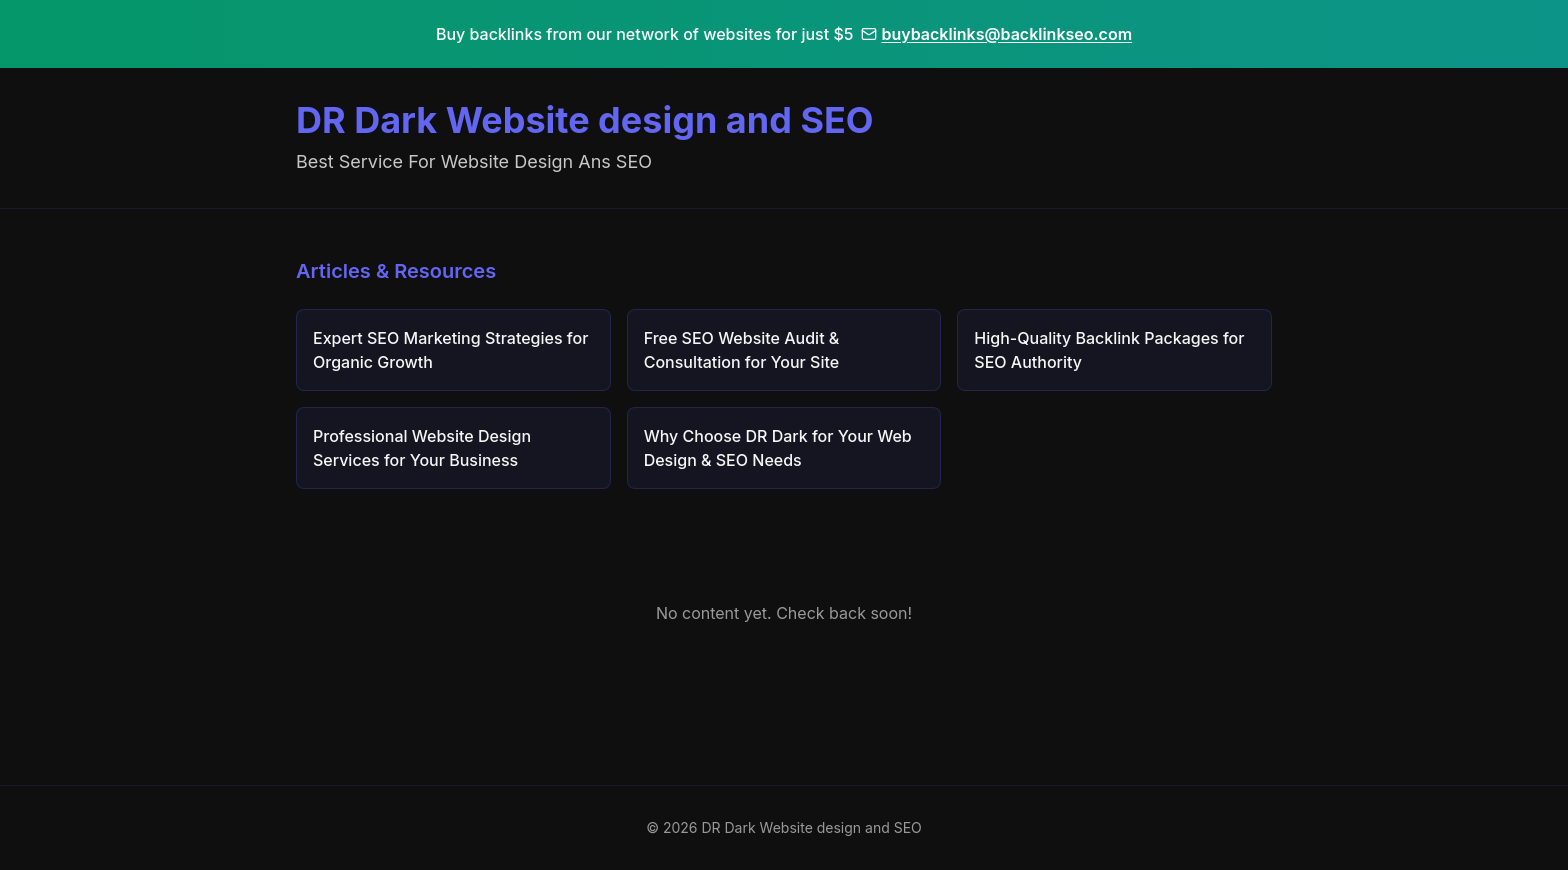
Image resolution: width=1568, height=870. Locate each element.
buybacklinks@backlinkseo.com (996, 34)
